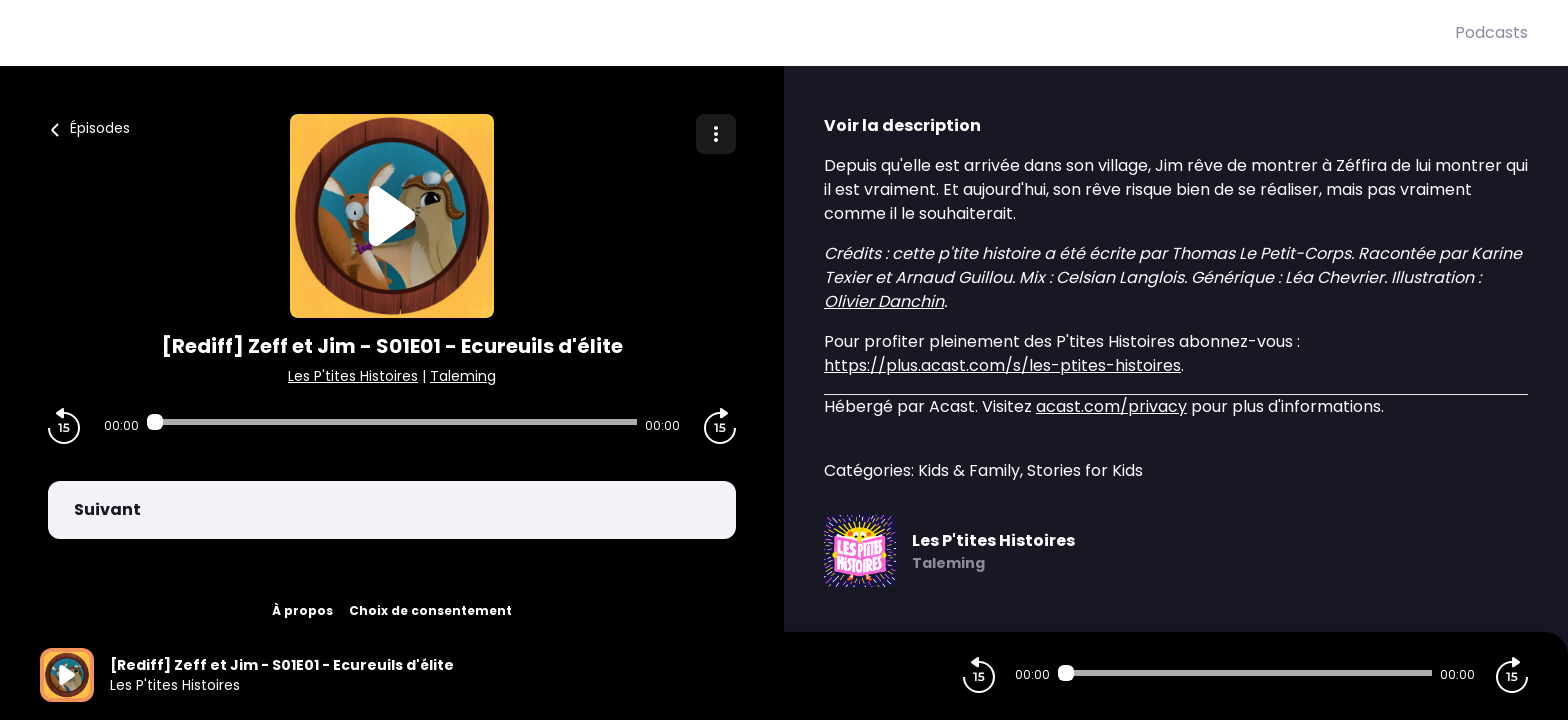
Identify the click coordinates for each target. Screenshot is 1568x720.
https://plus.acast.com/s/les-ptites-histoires (1002, 365)
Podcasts (1491, 32)
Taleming (463, 376)
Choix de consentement (430, 610)
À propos (302, 610)
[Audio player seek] (392, 422)
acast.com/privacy (1111, 406)
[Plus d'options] (716, 134)
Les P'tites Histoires (353, 376)
